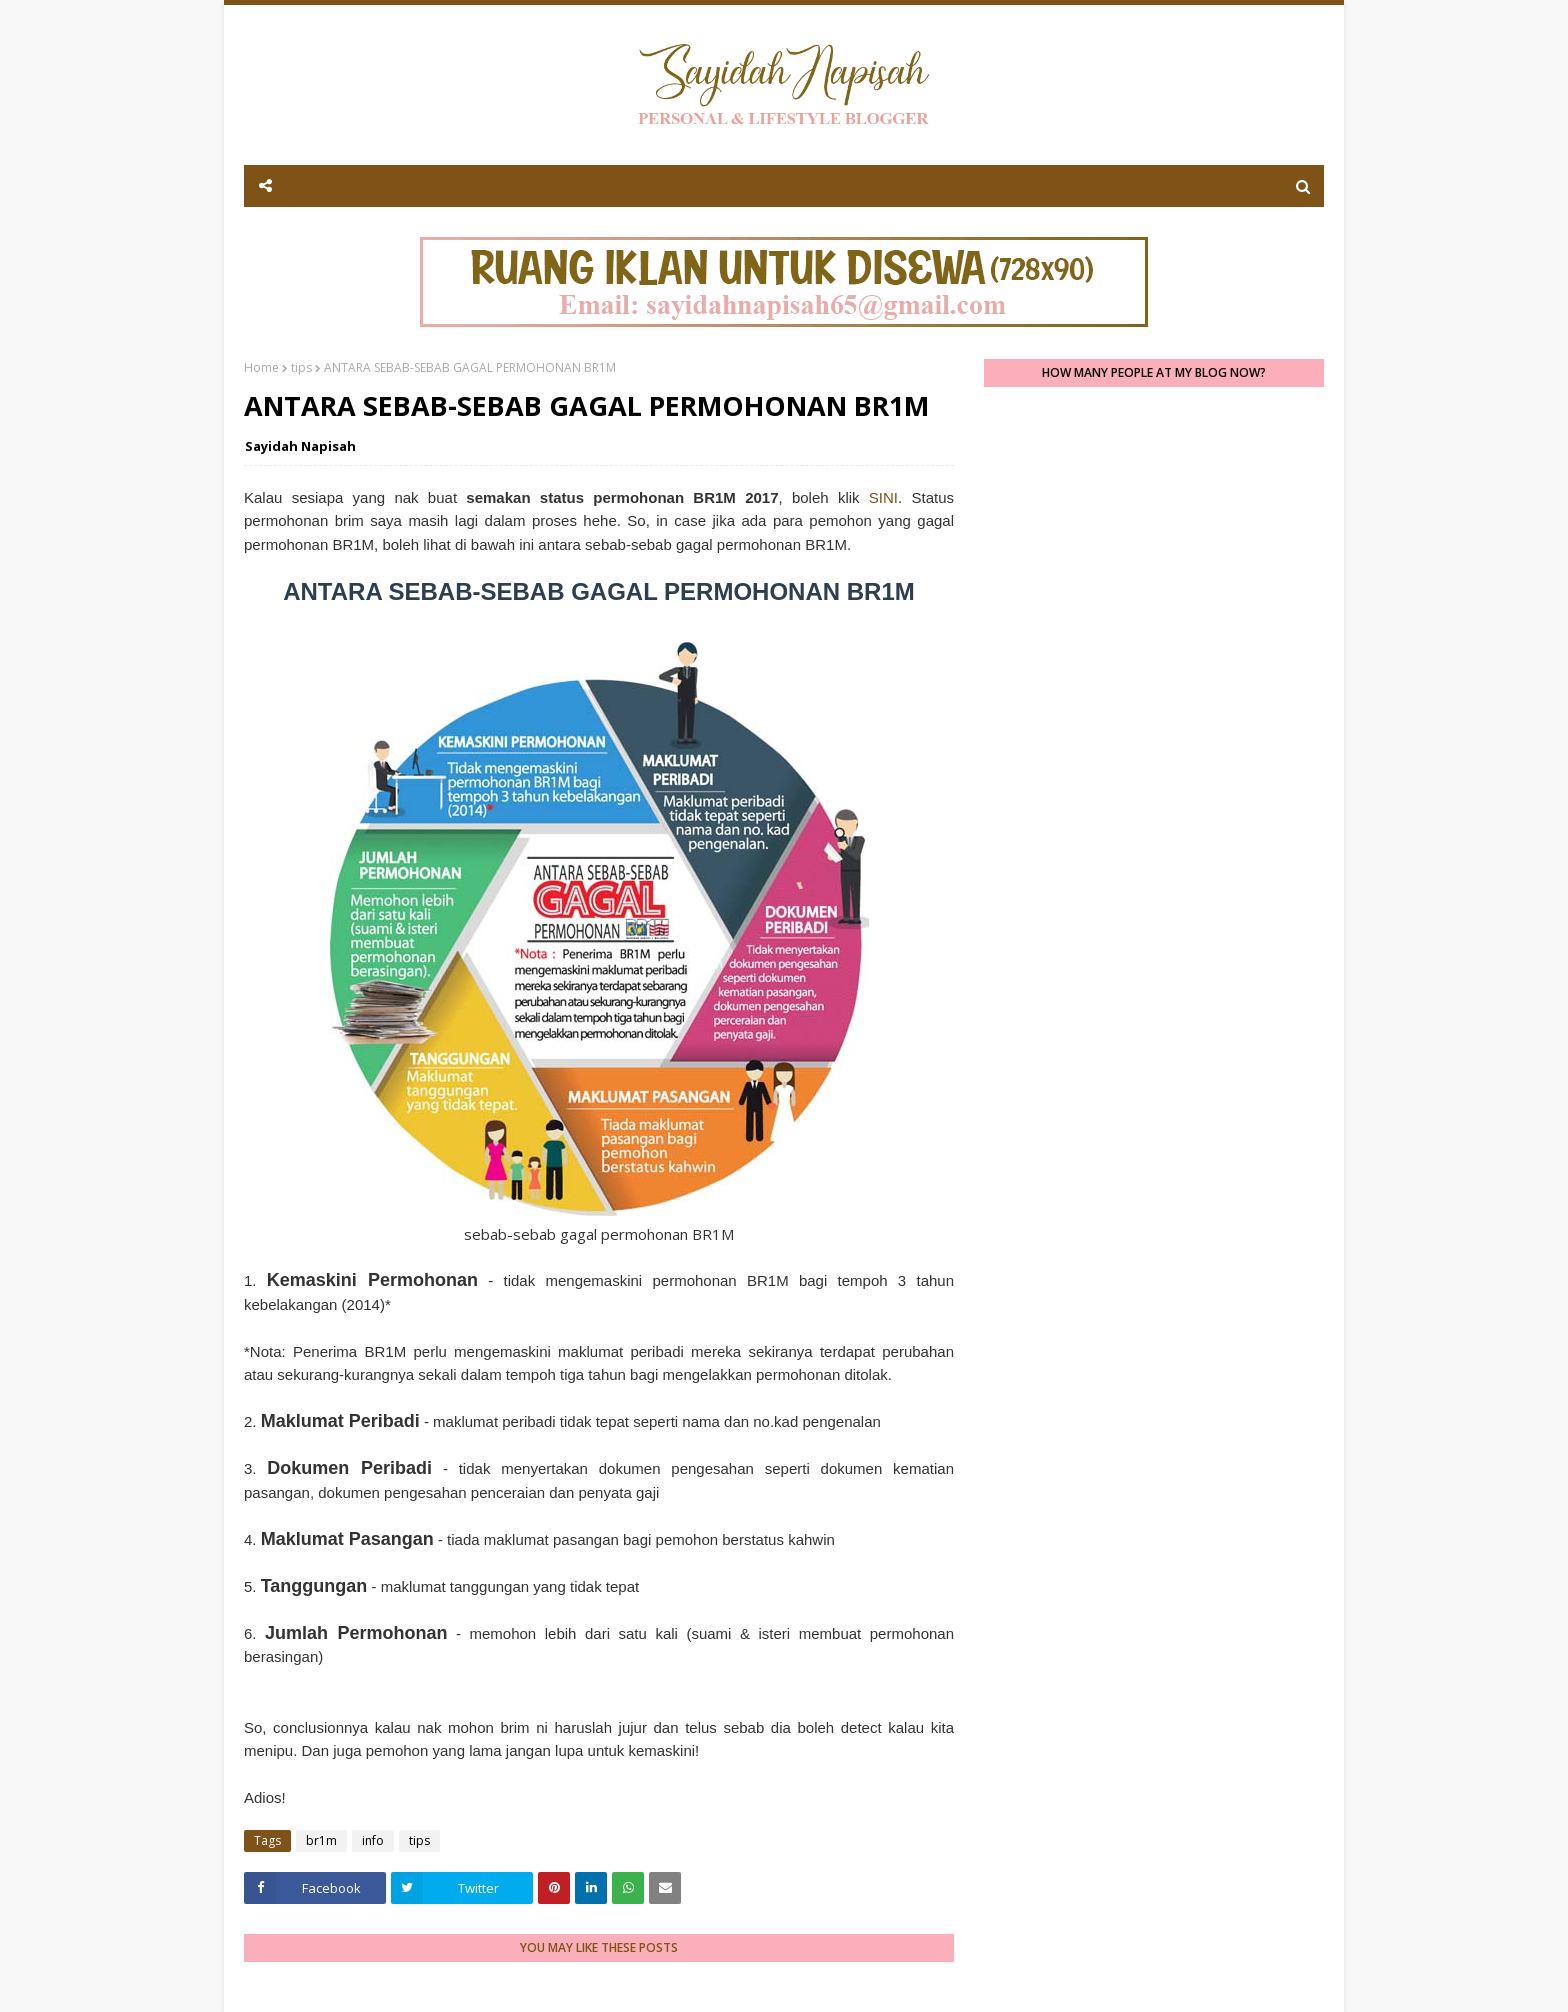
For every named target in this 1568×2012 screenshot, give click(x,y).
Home (261, 367)
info (373, 1840)
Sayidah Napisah (300, 446)
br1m (321, 1840)
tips (301, 367)
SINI (883, 497)
